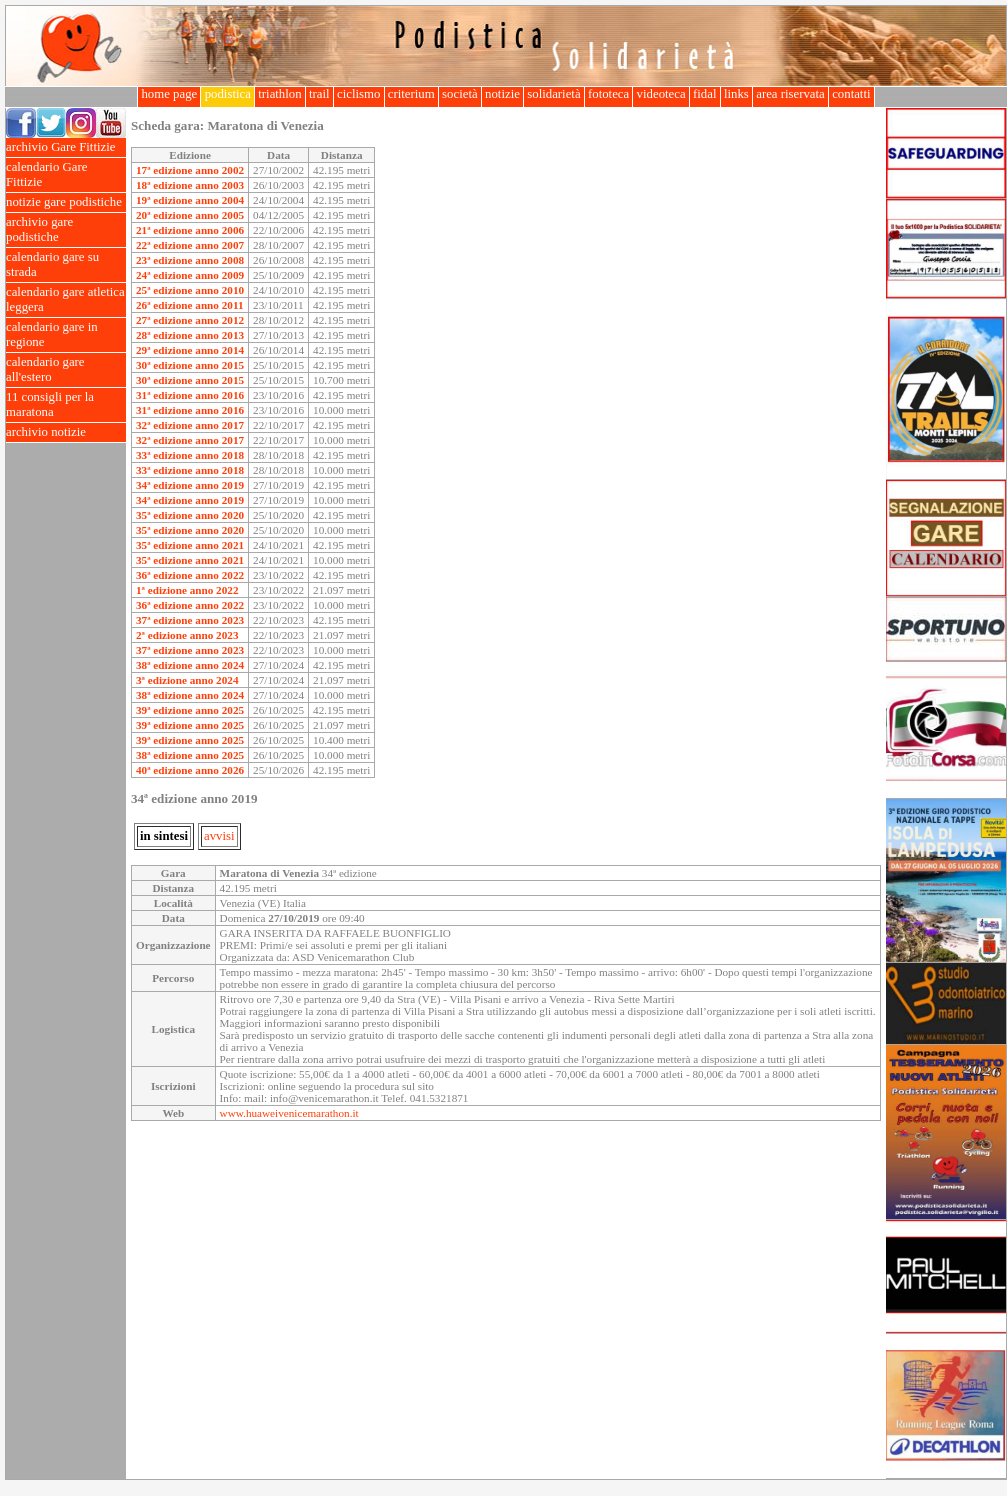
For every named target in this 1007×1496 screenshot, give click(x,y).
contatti (851, 94)
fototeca (609, 94)
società (460, 94)
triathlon (280, 94)
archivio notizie (66, 432)
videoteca (660, 94)
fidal (705, 94)
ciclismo (359, 94)
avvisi (219, 836)
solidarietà (554, 94)
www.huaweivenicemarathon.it (289, 1113)
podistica (227, 94)
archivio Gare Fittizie (66, 147)
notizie (502, 94)
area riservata (790, 94)
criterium (411, 94)
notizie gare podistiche (66, 202)
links (736, 94)
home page (169, 94)
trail (319, 94)
